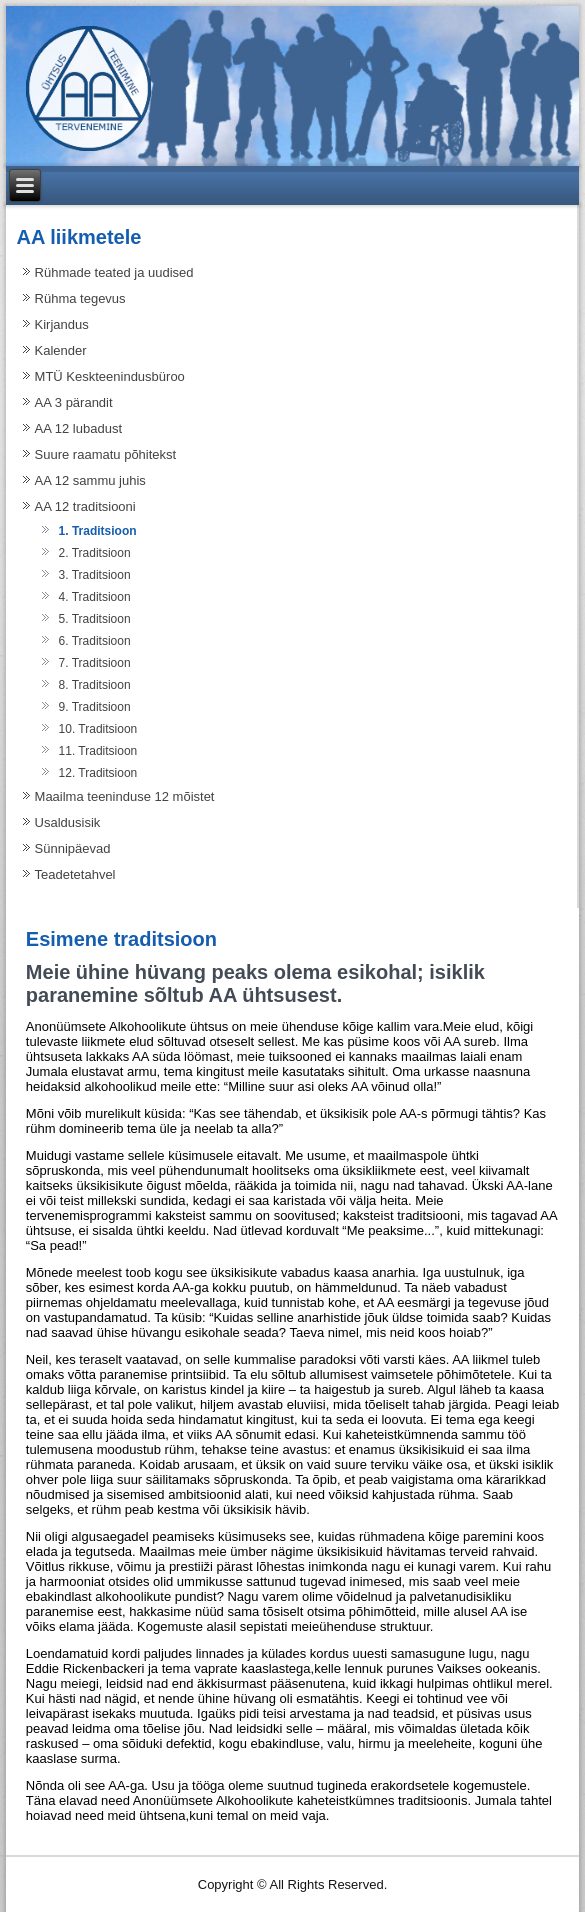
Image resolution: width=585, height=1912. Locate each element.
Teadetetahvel (75, 874)
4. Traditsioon (95, 597)
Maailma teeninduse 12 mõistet (125, 796)
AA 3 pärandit (74, 402)
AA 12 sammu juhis (90, 480)
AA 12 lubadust (78, 428)
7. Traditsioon (95, 663)
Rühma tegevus (80, 298)
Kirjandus (62, 324)
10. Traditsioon (98, 729)
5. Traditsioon (95, 619)
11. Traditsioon (98, 751)
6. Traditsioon (95, 641)
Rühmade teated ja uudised (114, 272)
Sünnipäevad (73, 848)
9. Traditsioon (95, 707)
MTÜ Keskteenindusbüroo (110, 376)
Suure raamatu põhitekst (106, 454)
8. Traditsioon (95, 685)
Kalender (61, 350)
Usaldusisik (68, 822)
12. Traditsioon (98, 773)
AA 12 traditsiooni (85, 506)
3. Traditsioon (95, 575)
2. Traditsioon (95, 553)
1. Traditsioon (98, 531)
